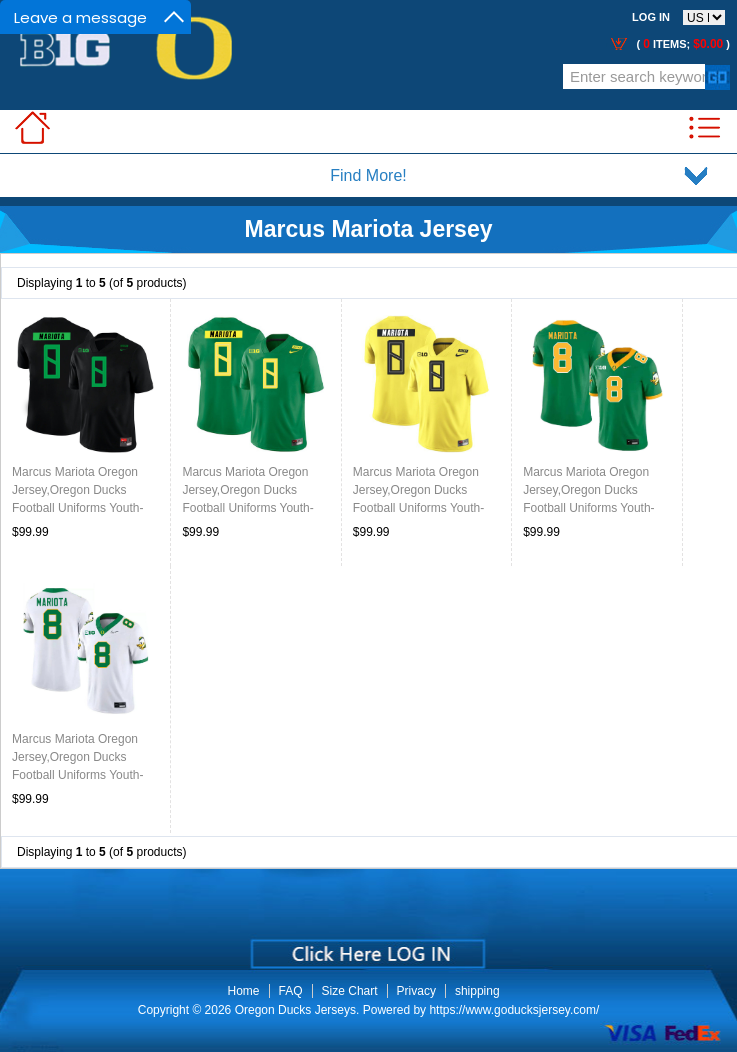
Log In (651, 17)
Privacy (416, 991)
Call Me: (206, 81)
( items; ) (681, 44)
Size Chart (350, 991)
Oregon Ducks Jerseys (295, 1010)
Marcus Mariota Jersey (368, 229)
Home (244, 991)
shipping (477, 991)
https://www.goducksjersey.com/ (514, 1010)
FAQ (291, 991)
